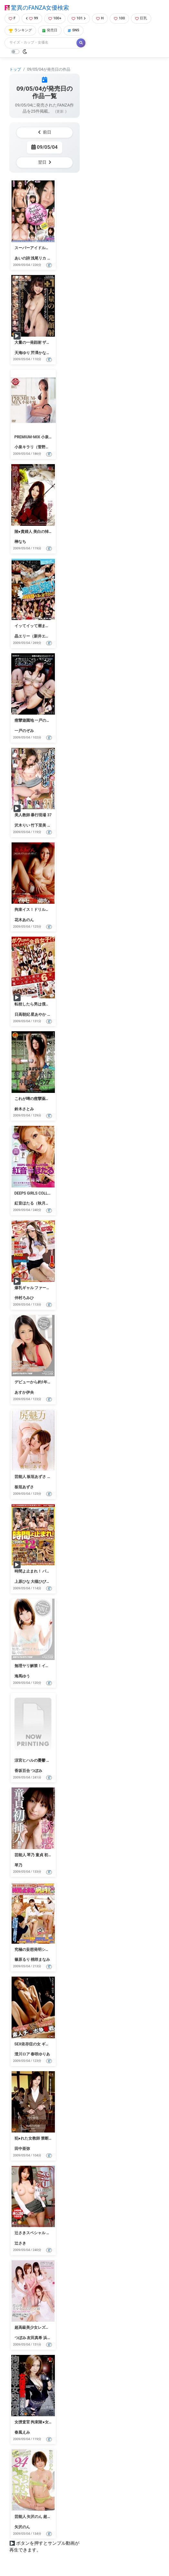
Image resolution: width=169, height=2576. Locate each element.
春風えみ (22, 2432)
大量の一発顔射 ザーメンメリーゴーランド (52, 342)
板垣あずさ (24, 1487)
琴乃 (18, 1865)
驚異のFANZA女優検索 (37, 8)
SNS (73, 30)
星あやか (38, 1014)
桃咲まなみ (40, 1959)
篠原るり (22, 1959)
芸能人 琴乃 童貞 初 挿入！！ (40, 1855)
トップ (15, 69)
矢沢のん (22, 2527)
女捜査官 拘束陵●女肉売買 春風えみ (46, 2422)
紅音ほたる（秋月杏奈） (36, 1203)
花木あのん (24, 920)
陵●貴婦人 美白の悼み (34, 531)
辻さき (20, 2243)
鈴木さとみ (24, 1109)
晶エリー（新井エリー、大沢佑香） (45, 636)
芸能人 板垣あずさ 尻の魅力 (39, 1476)
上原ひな (22, 1581)
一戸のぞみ (24, 730)
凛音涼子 (55, 1014)
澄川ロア (22, 2054)
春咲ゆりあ (40, 2054)
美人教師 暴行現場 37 (33, 815)
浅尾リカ (38, 258)
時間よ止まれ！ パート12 (37, 1571)
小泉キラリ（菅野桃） (34, 447)
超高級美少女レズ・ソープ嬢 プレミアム (50, 2327)
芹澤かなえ (40, 353)
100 (119, 18)
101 (79, 18)
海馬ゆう (22, 1676)
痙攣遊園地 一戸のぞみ (34, 720)
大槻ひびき (40, 1581)
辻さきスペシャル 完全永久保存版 (44, 2233)
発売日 (49, 30)
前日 (44, 132)
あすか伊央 (24, 1392)
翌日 (44, 162)
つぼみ (36, 1770)
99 (32, 18)
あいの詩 (22, 258)
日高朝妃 (22, 1014)
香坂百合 (22, 1770)
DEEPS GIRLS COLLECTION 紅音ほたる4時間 (53, 1193)
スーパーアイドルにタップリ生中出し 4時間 (53, 248)
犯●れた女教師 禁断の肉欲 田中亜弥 (46, 2138)
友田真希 (34, 2338)
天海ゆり (22, 353)
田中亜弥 (22, 2148)
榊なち (20, 541)
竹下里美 (38, 825)
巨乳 (141, 18)
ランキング (20, 30)
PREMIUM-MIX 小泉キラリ (38, 437)
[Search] (40, 43)
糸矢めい (55, 258)
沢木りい (22, 825)
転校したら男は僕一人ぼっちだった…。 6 (50, 1004)
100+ (54, 18)
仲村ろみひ (24, 1298)
